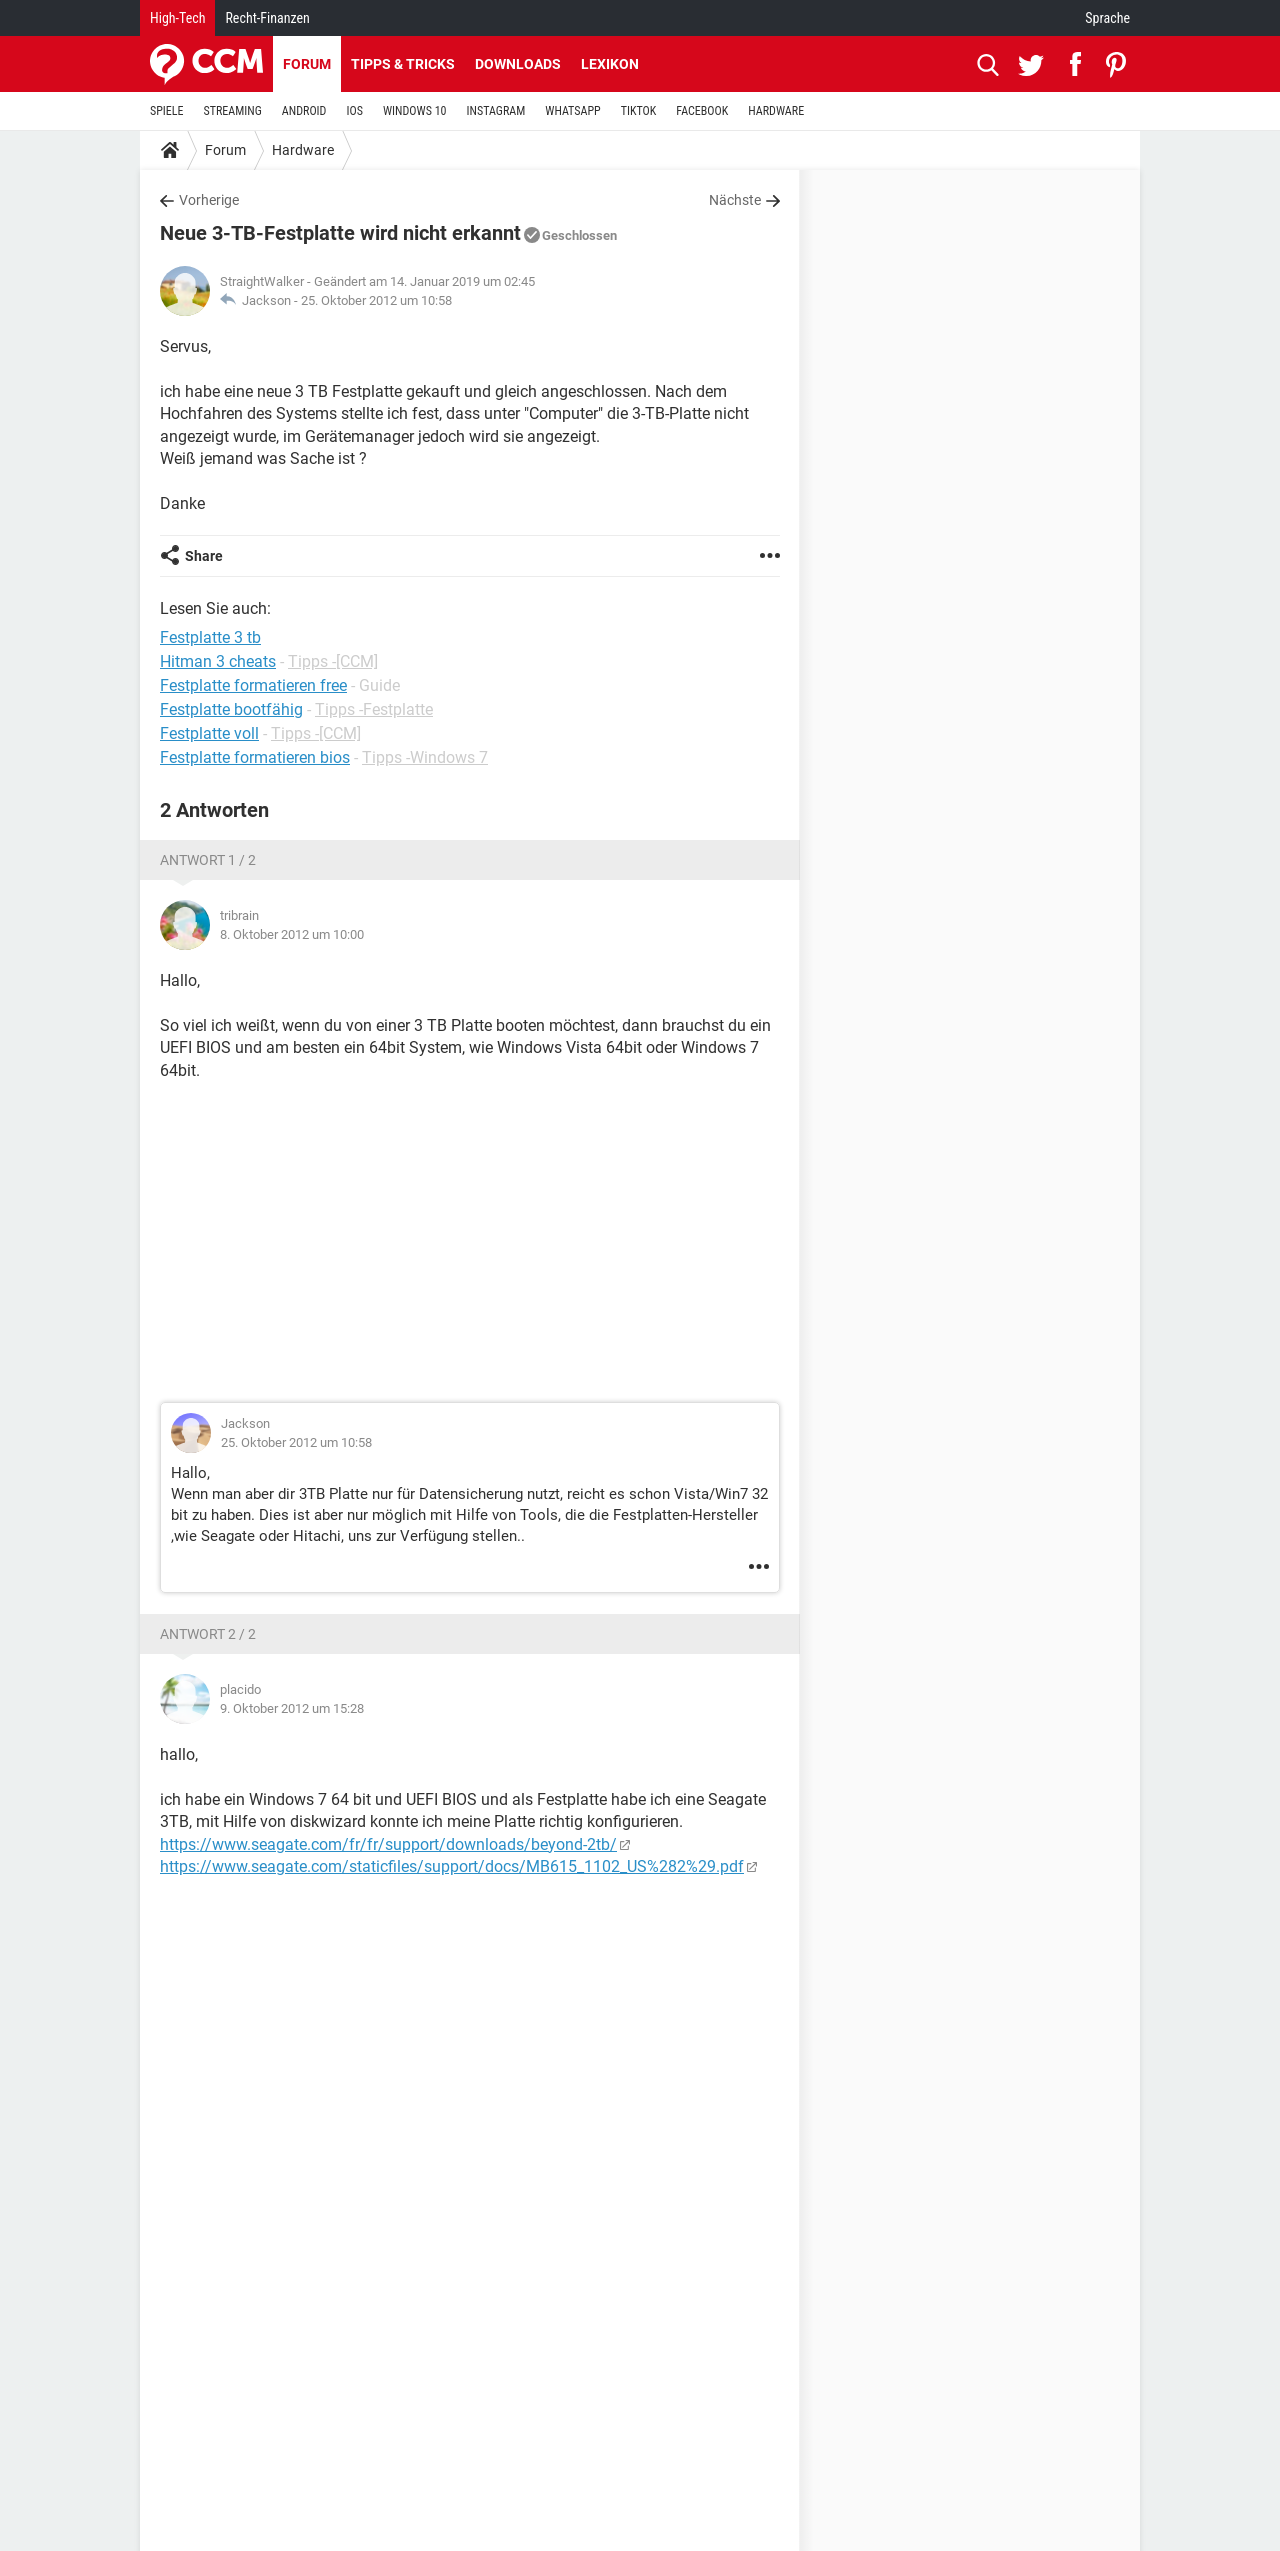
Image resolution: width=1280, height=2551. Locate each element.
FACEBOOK (702, 111)
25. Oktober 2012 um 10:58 (376, 300)
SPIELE (167, 111)
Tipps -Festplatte (374, 709)
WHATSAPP (572, 111)
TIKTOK (639, 111)
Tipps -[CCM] (333, 661)
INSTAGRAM (496, 111)
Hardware (303, 150)
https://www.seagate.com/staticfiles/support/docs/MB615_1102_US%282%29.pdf (452, 1866)
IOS (354, 111)
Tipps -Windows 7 (425, 757)
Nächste (735, 200)
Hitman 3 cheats (218, 661)
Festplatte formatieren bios (255, 757)
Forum (307, 64)
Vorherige (209, 200)
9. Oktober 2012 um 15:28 (292, 1708)
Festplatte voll (209, 733)
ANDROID (304, 111)
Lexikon (610, 64)
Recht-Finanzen (267, 18)
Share (204, 556)
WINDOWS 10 (415, 111)
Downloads (518, 64)
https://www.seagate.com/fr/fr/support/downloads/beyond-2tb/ (388, 1844)
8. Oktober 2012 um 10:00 (292, 934)
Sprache (1107, 18)
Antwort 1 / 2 (208, 860)
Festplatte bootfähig (231, 709)
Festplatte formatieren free (253, 685)
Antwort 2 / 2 (208, 1634)
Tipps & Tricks (403, 64)
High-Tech (177, 18)
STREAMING (233, 111)
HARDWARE (776, 111)
